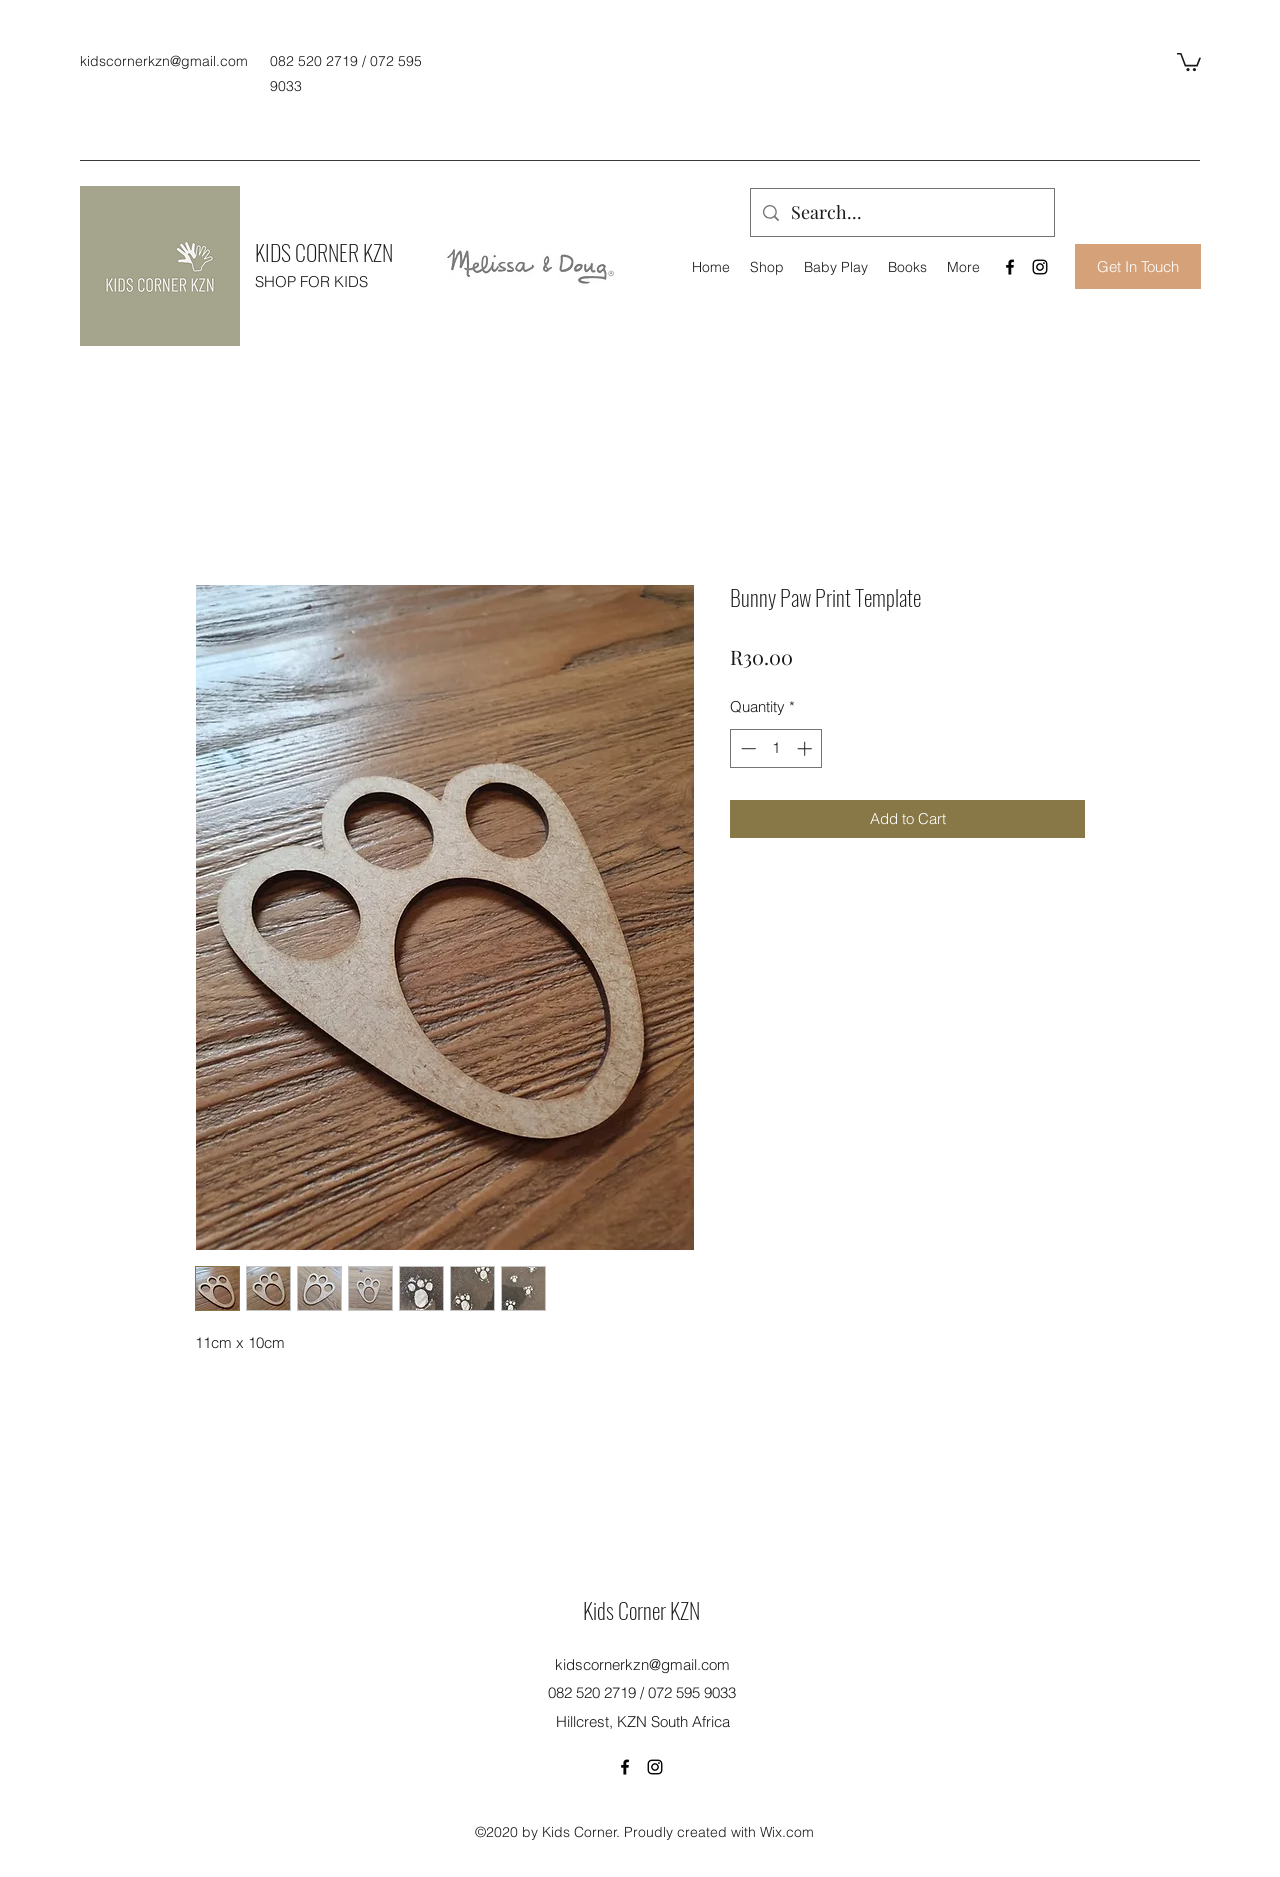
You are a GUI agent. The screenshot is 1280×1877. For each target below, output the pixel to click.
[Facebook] (1010, 267)
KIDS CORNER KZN (324, 252)
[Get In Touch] (1138, 266)
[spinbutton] (776, 748)
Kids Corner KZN (641, 1610)
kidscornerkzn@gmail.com (164, 61)
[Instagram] (1040, 267)
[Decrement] (746, 748)
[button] (1189, 61)
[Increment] (806, 748)
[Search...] (901, 213)
